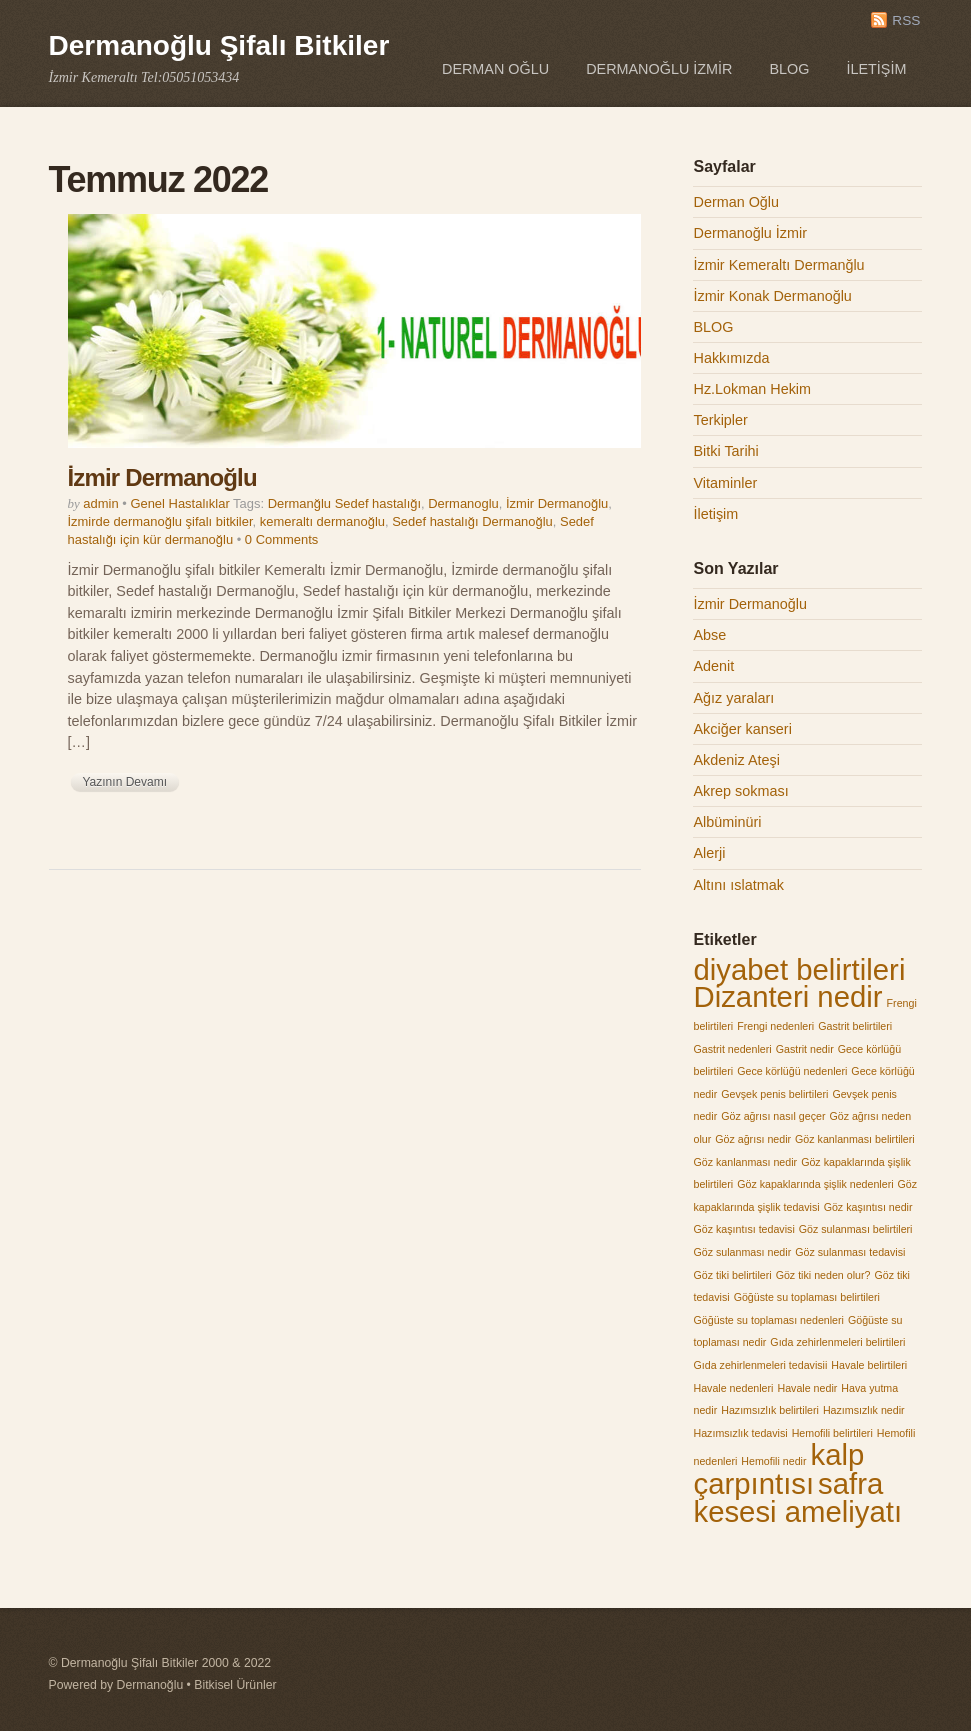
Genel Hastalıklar (179, 503)
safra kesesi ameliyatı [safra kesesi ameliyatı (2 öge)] (797, 1497)
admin (100, 503)
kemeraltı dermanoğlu (322, 521)
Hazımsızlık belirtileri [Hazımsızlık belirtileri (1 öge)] (770, 1410)
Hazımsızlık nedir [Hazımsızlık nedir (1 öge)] (864, 1410)
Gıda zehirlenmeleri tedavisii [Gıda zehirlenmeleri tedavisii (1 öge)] (760, 1365)
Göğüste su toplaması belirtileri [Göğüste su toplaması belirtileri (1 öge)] (807, 1297)
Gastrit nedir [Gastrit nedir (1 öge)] (805, 1049)
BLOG (789, 69)
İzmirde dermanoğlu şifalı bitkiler (160, 521)
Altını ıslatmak (738, 885)
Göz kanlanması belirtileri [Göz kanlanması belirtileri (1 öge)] (855, 1139)
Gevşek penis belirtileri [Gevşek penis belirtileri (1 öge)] (774, 1094)
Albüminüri (727, 822)
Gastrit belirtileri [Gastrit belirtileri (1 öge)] (855, 1026)
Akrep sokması (740, 791)
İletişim (876, 69)
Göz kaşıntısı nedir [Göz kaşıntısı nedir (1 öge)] (868, 1207)
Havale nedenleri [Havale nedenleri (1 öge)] (733, 1388)
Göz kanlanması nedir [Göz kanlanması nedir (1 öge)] (745, 1162)
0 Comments (281, 539)
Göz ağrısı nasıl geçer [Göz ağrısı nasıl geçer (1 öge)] (773, 1116)
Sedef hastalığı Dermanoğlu (472, 521)
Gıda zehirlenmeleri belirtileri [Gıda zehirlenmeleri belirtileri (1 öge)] (837, 1342)
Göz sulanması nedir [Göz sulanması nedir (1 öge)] (742, 1252)
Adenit (713, 666)
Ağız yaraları (733, 698)
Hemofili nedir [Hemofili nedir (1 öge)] (773, 1461)
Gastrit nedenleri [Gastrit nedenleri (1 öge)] (732, 1049)
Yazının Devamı (125, 782)
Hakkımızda (731, 358)
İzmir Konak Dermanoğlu (772, 296)
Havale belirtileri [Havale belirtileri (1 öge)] (869, 1365)
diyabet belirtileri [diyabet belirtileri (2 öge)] (799, 969)
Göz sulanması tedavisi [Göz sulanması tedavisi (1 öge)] (850, 1252)
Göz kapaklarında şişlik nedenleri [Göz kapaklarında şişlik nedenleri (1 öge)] (815, 1184)
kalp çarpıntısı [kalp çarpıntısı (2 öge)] (778, 1469)
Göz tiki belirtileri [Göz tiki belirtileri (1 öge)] (732, 1275)
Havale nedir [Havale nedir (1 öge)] (807, 1388)
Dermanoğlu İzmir (659, 69)
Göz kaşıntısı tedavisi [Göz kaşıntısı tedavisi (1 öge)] (743, 1229)
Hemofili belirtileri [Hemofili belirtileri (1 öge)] (832, 1433)
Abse (709, 635)
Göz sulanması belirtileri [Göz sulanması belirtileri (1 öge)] (856, 1229)
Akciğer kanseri (742, 729)
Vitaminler (725, 483)
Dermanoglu (463, 503)
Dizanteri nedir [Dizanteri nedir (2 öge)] (787, 996)
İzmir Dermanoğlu (162, 477)
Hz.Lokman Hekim (752, 389)
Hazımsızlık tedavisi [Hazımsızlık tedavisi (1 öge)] (740, 1433)
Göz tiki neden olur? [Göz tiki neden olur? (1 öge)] (823, 1275)
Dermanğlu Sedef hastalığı (344, 503)
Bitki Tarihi (725, 451)
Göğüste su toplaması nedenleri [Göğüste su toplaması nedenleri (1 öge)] (768, 1320)
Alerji (709, 853)
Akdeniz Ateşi (736, 760)
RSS (906, 20)
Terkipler (720, 420)
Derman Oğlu (495, 69)
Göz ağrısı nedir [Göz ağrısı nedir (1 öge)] (753, 1139)
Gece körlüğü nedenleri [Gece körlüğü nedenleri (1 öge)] (792, 1071)
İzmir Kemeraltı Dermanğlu (778, 265)
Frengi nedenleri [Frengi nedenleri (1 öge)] (775, 1026)
